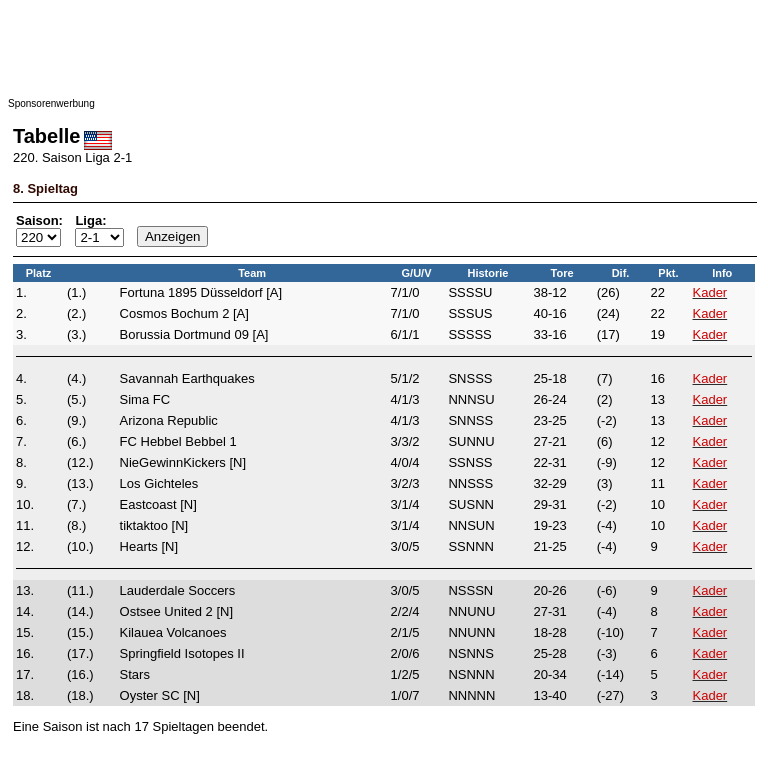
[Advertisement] (384, 53)
